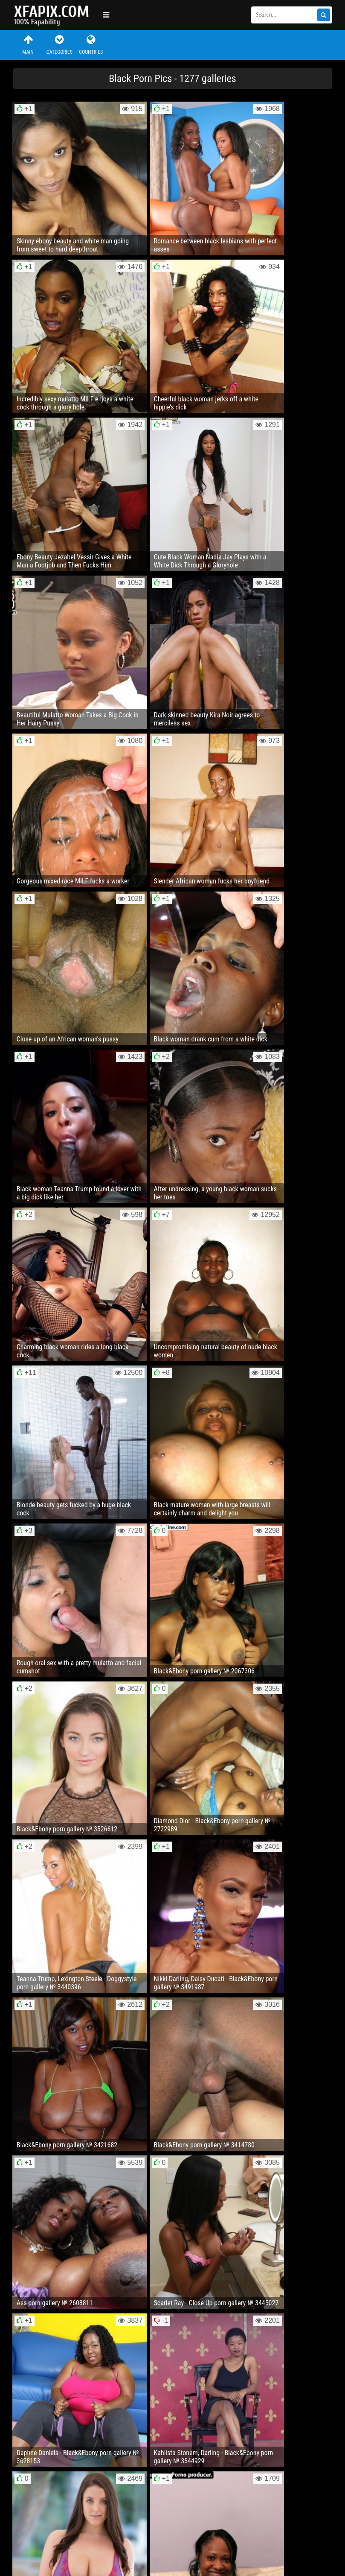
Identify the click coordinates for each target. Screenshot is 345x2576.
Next (314, 2330)
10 (229, 2330)
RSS (174, 2543)
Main (28, 44)
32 (261, 2330)
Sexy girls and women (56, 15)
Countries (91, 44)
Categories (59, 44)
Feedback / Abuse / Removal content (62, 2536)
